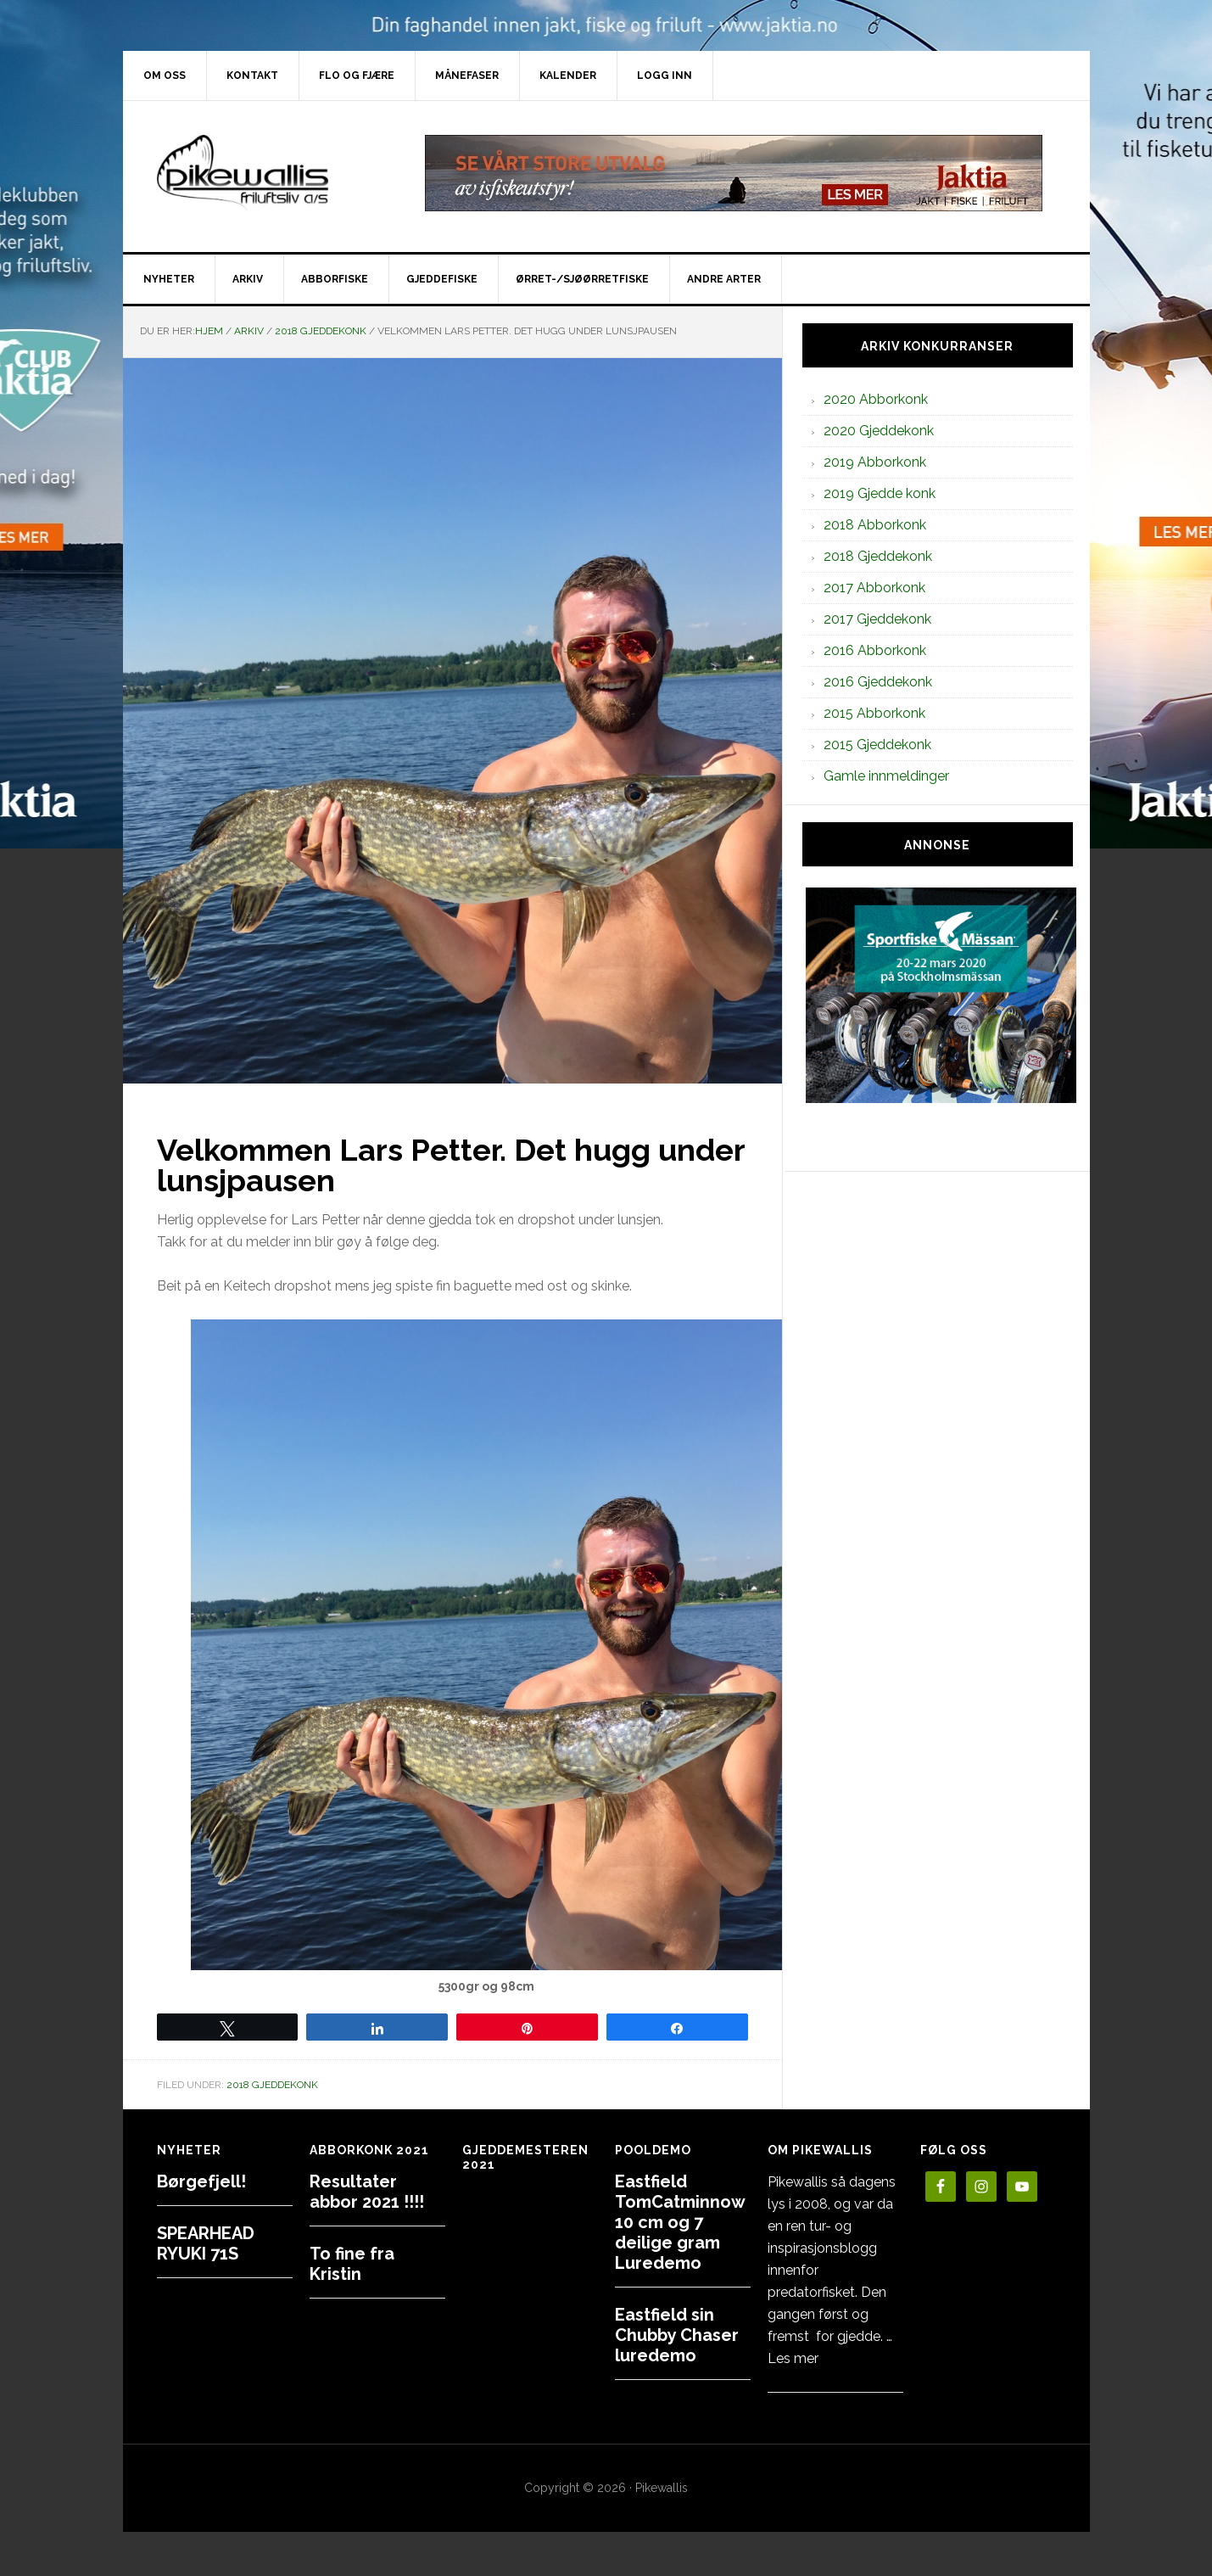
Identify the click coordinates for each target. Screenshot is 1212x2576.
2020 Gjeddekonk (879, 431)
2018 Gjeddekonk (272, 2085)
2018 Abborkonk (875, 525)
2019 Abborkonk (875, 462)
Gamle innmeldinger (886, 776)
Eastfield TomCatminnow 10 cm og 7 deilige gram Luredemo (680, 2222)
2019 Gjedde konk (880, 493)
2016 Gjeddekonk (878, 682)
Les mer (793, 2358)
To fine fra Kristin (352, 2263)
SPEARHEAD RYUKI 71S (205, 2243)
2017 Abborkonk (874, 588)
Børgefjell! (201, 2181)
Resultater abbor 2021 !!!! (367, 2191)
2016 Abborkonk (875, 650)
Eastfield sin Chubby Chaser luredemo (677, 2335)
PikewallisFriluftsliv (267, 173)
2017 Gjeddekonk (877, 619)
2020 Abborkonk (876, 399)
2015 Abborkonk (874, 713)
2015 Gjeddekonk (877, 744)
